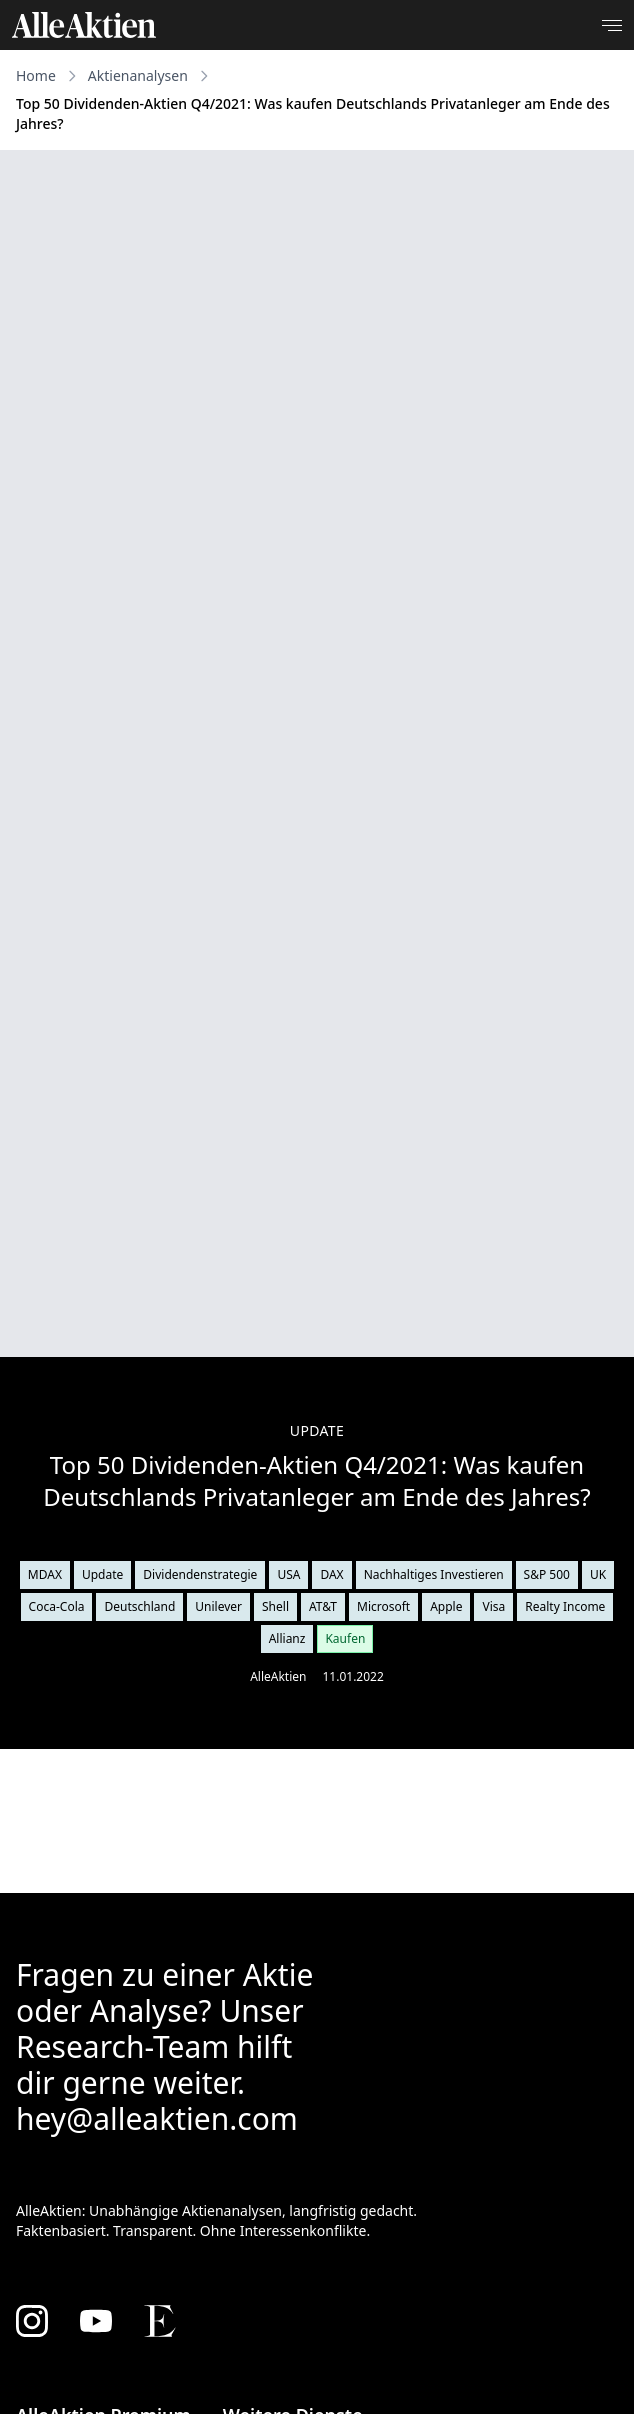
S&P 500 (547, 1574)
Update (102, 1574)
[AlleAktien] (84, 25)
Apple (446, 1606)
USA (288, 1574)
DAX (331, 1574)
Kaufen (345, 1638)
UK (598, 1574)
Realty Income (565, 1606)
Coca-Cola (57, 1606)
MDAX (45, 1574)
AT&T (323, 1606)
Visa (493, 1606)
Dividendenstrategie (200, 1574)
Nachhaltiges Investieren (434, 1574)
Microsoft (383, 1606)
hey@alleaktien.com (157, 2118)
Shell (275, 1606)
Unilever (218, 1606)
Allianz (287, 1638)
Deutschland (139, 1606)
